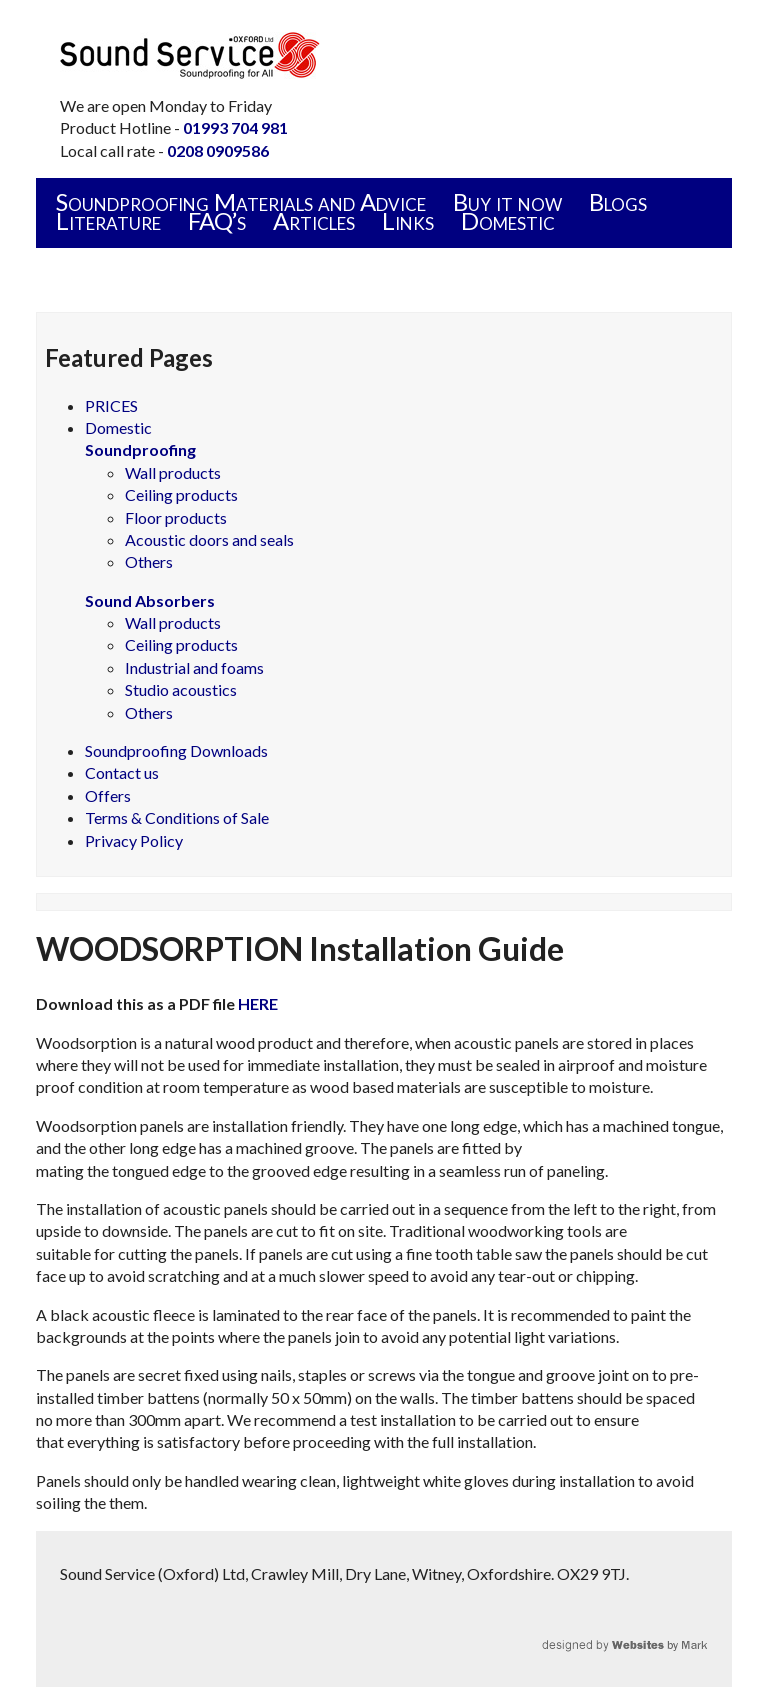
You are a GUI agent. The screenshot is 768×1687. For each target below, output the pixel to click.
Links (408, 220)
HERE (258, 1003)
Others (149, 561)
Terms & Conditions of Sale (177, 817)
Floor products (176, 517)
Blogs (618, 201)
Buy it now (507, 201)
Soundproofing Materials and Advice (241, 201)
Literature (108, 220)
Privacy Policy (134, 840)
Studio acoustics (181, 689)
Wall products (173, 472)
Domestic (508, 220)
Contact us (122, 772)
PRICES (111, 405)
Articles (314, 220)
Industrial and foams (194, 667)
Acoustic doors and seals (209, 539)
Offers (108, 795)
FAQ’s (217, 220)
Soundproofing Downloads (176, 750)
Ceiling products (181, 494)
